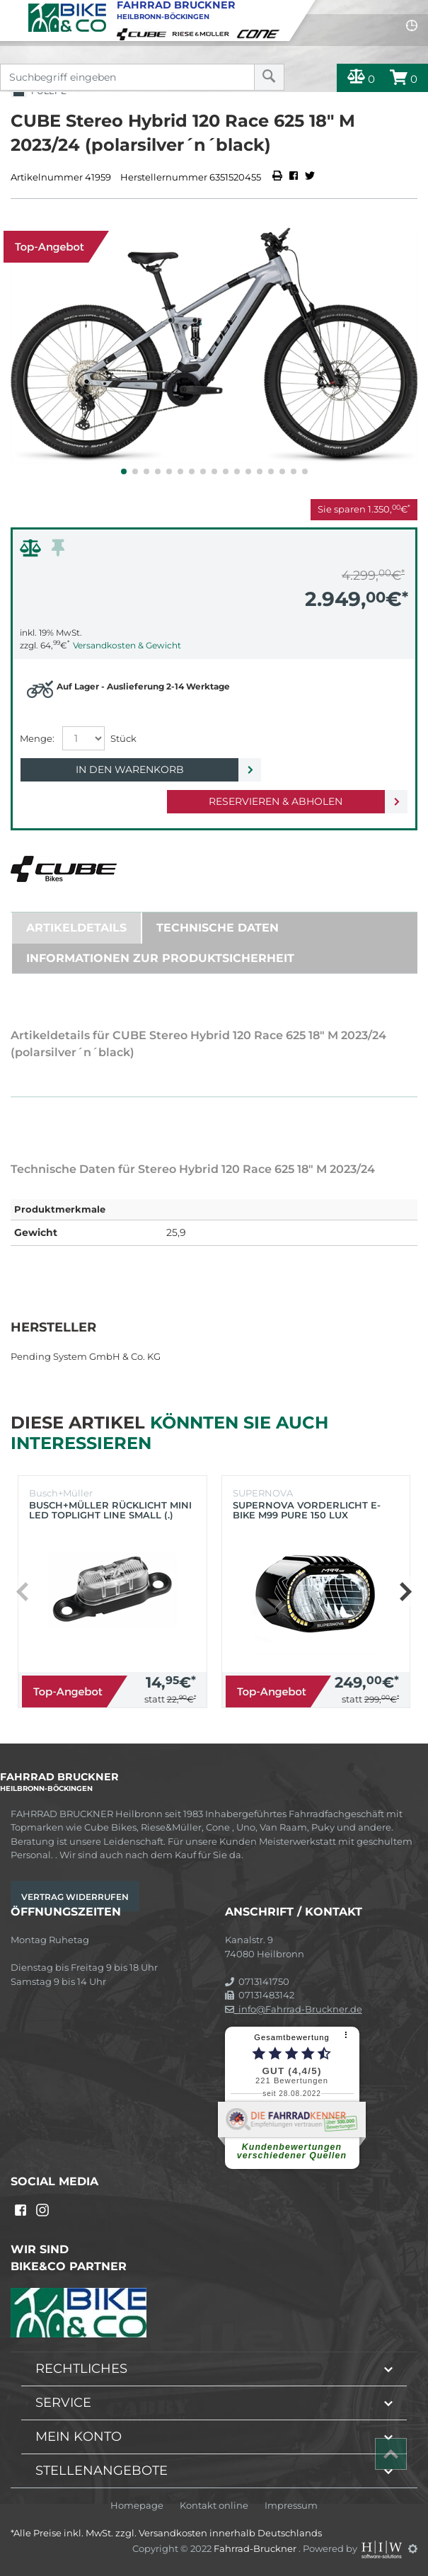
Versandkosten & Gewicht (127, 645)
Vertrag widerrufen (75, 1896)
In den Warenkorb (130, 769)
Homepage (136, 2505)
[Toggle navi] (12, 11)
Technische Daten (217, 927)
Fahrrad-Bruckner (256, 2548)
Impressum (291, 2505)
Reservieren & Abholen (275, 801)
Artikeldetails (76, 927)
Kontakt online (214, 2505)
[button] (124, 471)
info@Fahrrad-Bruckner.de (293, 2009)
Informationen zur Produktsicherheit (160, 958)
